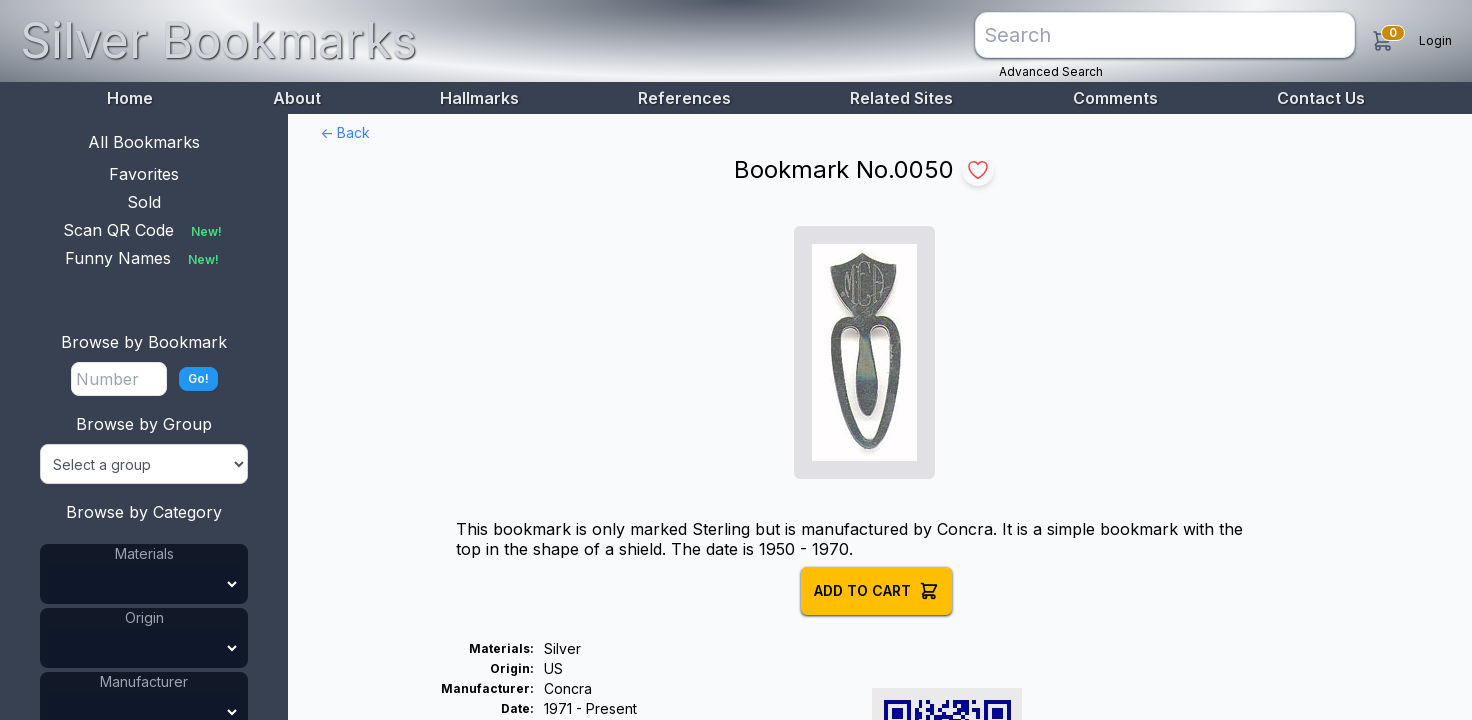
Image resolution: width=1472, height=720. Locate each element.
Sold (144, 202)
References (684, 98)
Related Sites (901, 98)
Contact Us (1321, 98)
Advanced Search (1051, 71)
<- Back (345, 132)
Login (1435, 40)
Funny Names (144, 258)
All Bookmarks (144, 142)
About (297, 98)
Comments (1115, 98)
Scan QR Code (144, 230)
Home (130, 98)
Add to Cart (876, 591)
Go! (198, 378)
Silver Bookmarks (218, 40)
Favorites (144, 174)
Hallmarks (479, 98)
